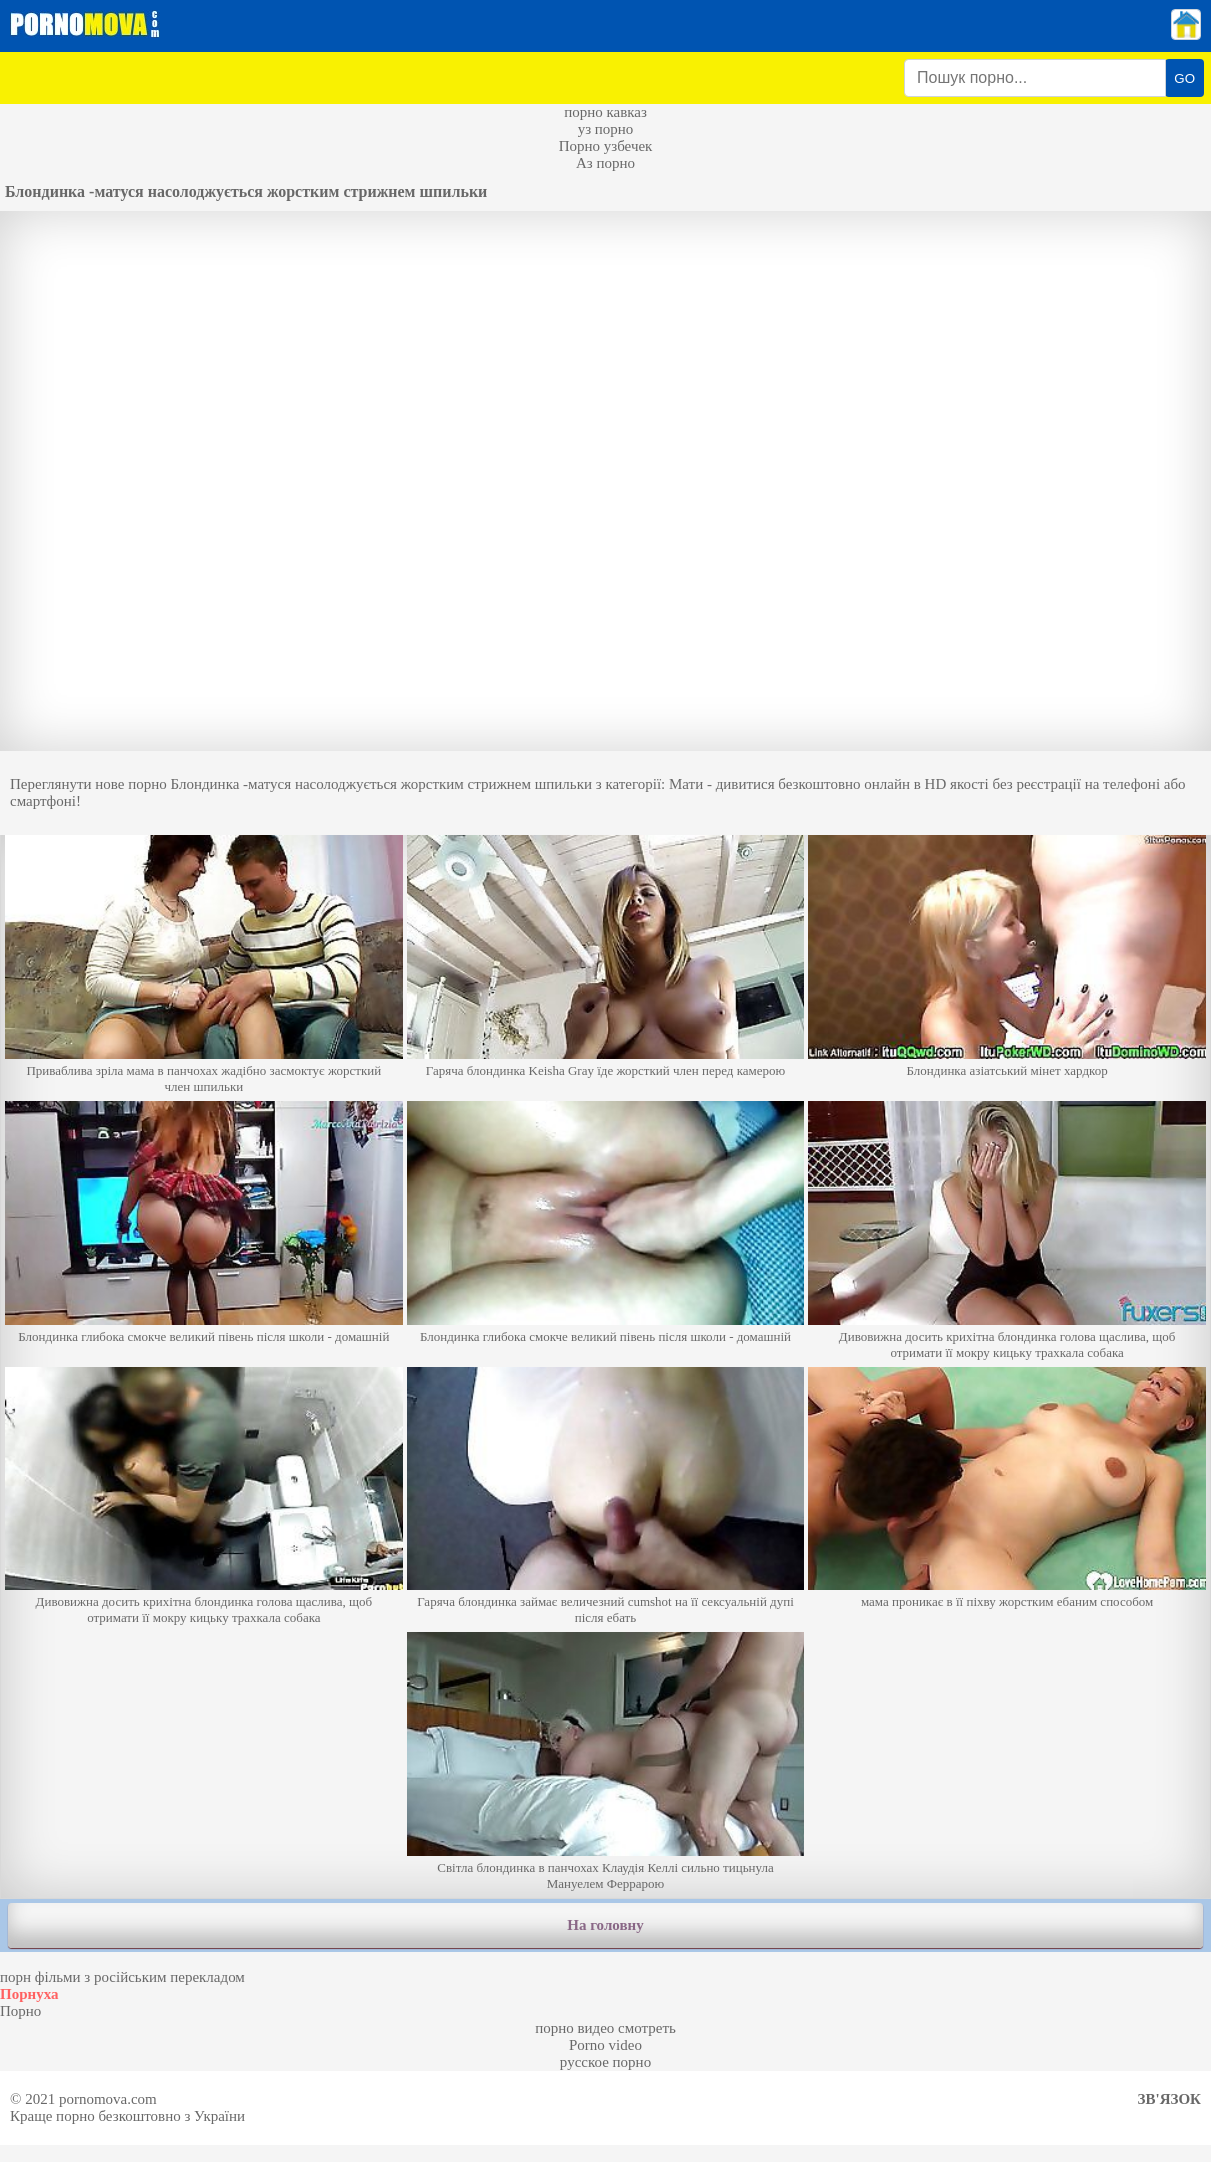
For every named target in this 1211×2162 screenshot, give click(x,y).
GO (1184, 78)
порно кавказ (605, 112)
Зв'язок (1169, 2099)
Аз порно (605, 163)
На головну (605, 1925)
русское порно (605, 2062)
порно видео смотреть (605, 2028)
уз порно (606, 129)
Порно (20, 2011)
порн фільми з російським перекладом (122, 1977)
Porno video (605, 2045)
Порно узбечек (606, 146)
